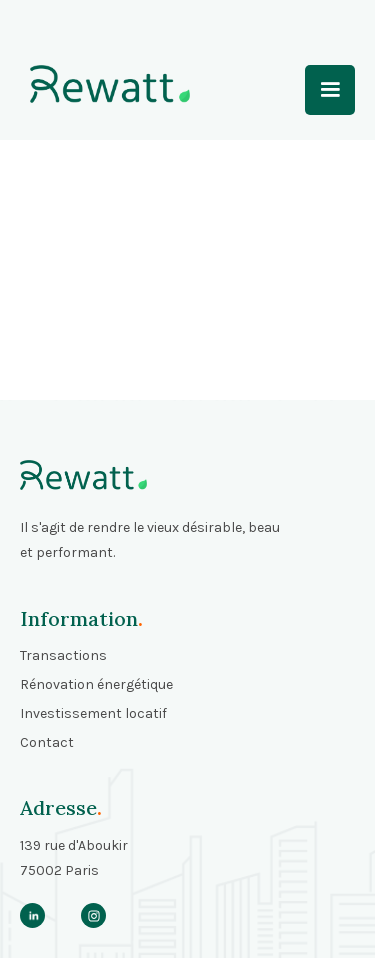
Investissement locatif (93, 713)
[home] (105, 84)
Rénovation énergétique (96, 684)
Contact (47, 742)
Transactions (63, 655)
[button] (330, 90)
